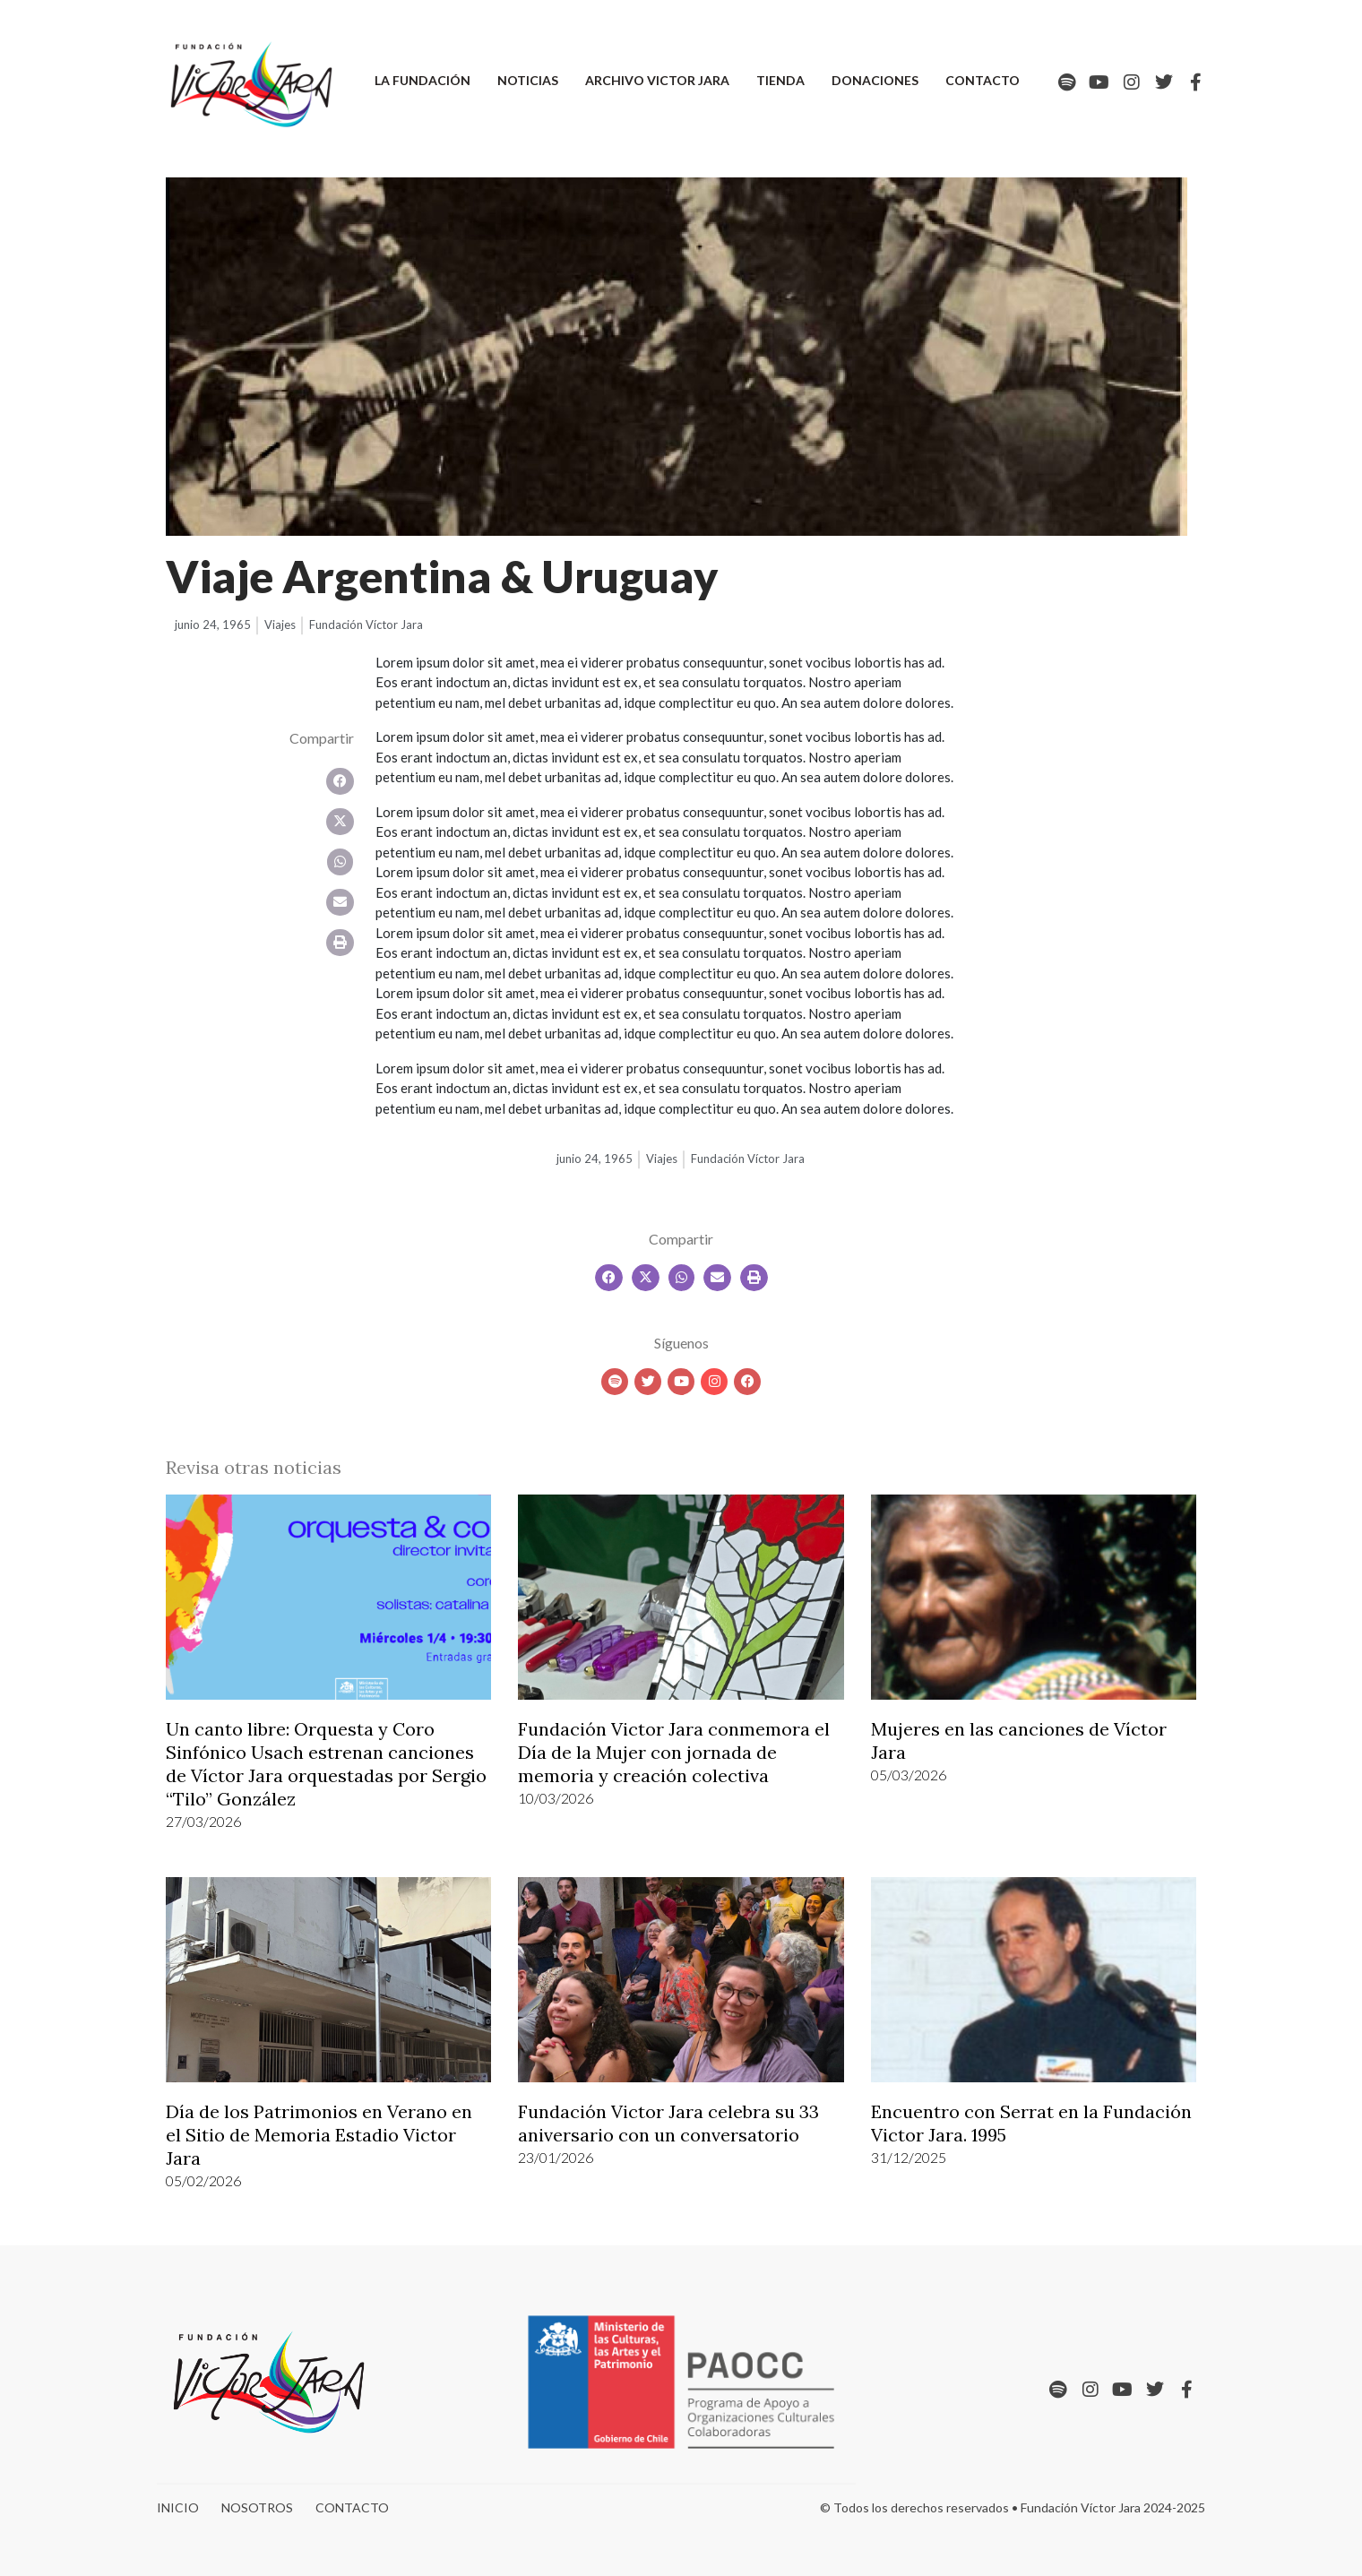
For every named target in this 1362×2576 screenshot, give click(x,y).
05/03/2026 (908, 1774)
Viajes (280, 624)
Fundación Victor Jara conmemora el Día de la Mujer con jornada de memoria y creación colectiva (674, 1752)
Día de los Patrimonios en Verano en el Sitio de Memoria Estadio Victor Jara (319, 2134)
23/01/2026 (555, 2157)
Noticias (527, 80)
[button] (340, 781)
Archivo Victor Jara (657, 80)
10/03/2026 (555, 1797)
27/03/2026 (203, 1821)
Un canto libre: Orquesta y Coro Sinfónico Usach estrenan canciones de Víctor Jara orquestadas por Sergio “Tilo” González (326, 1764)
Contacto (982, 80)
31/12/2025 (908, 2157)
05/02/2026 (203, 2180)
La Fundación (422, 80)
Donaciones (875, 80)
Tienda (780, 80)
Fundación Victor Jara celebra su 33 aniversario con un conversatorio (668, 2123)
